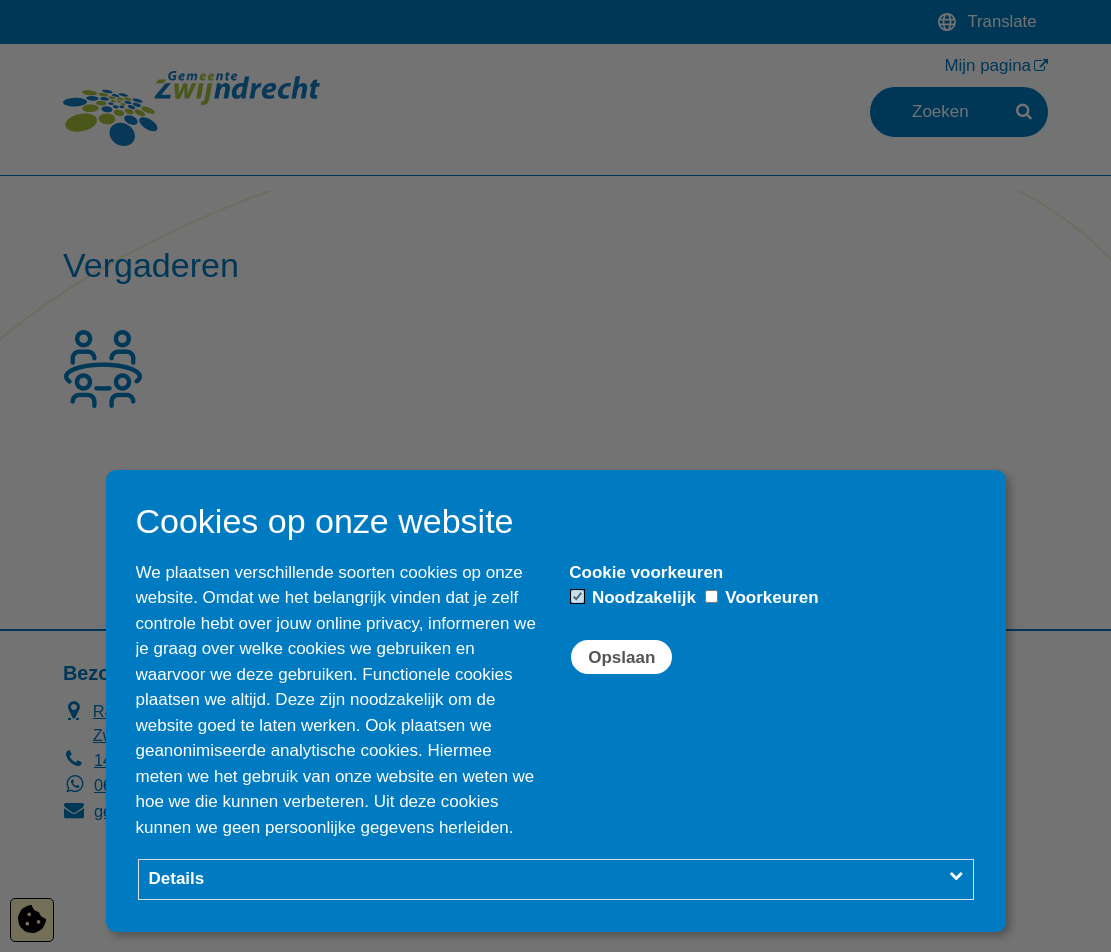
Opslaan (621, 657)
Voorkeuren (762, 597)
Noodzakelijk (633, 597)
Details (177, 878)
